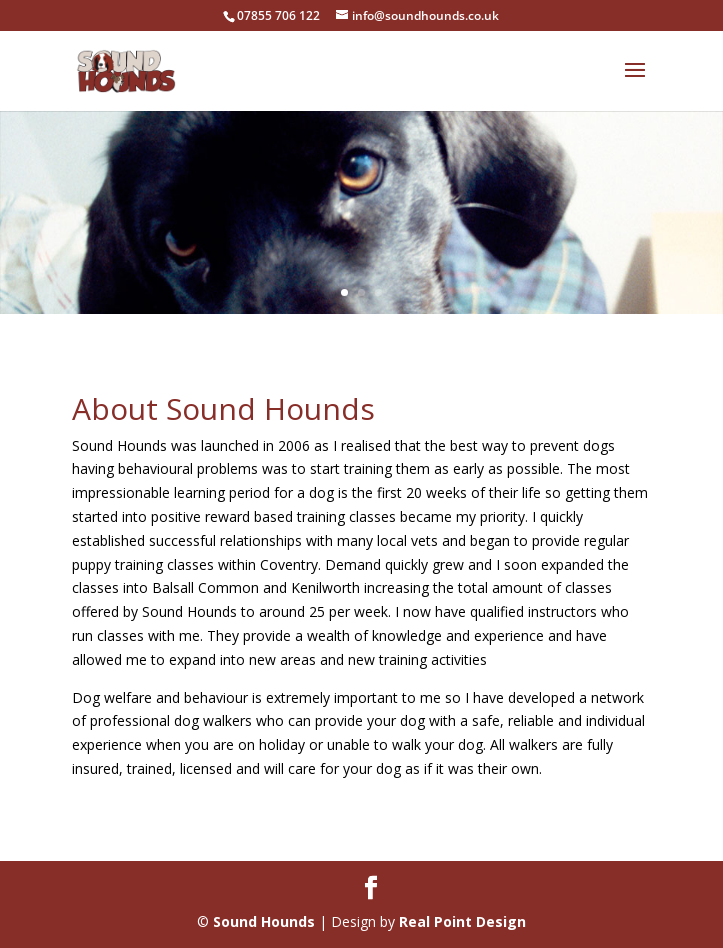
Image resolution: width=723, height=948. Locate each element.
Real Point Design (462, 921)
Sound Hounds (264, 921)
